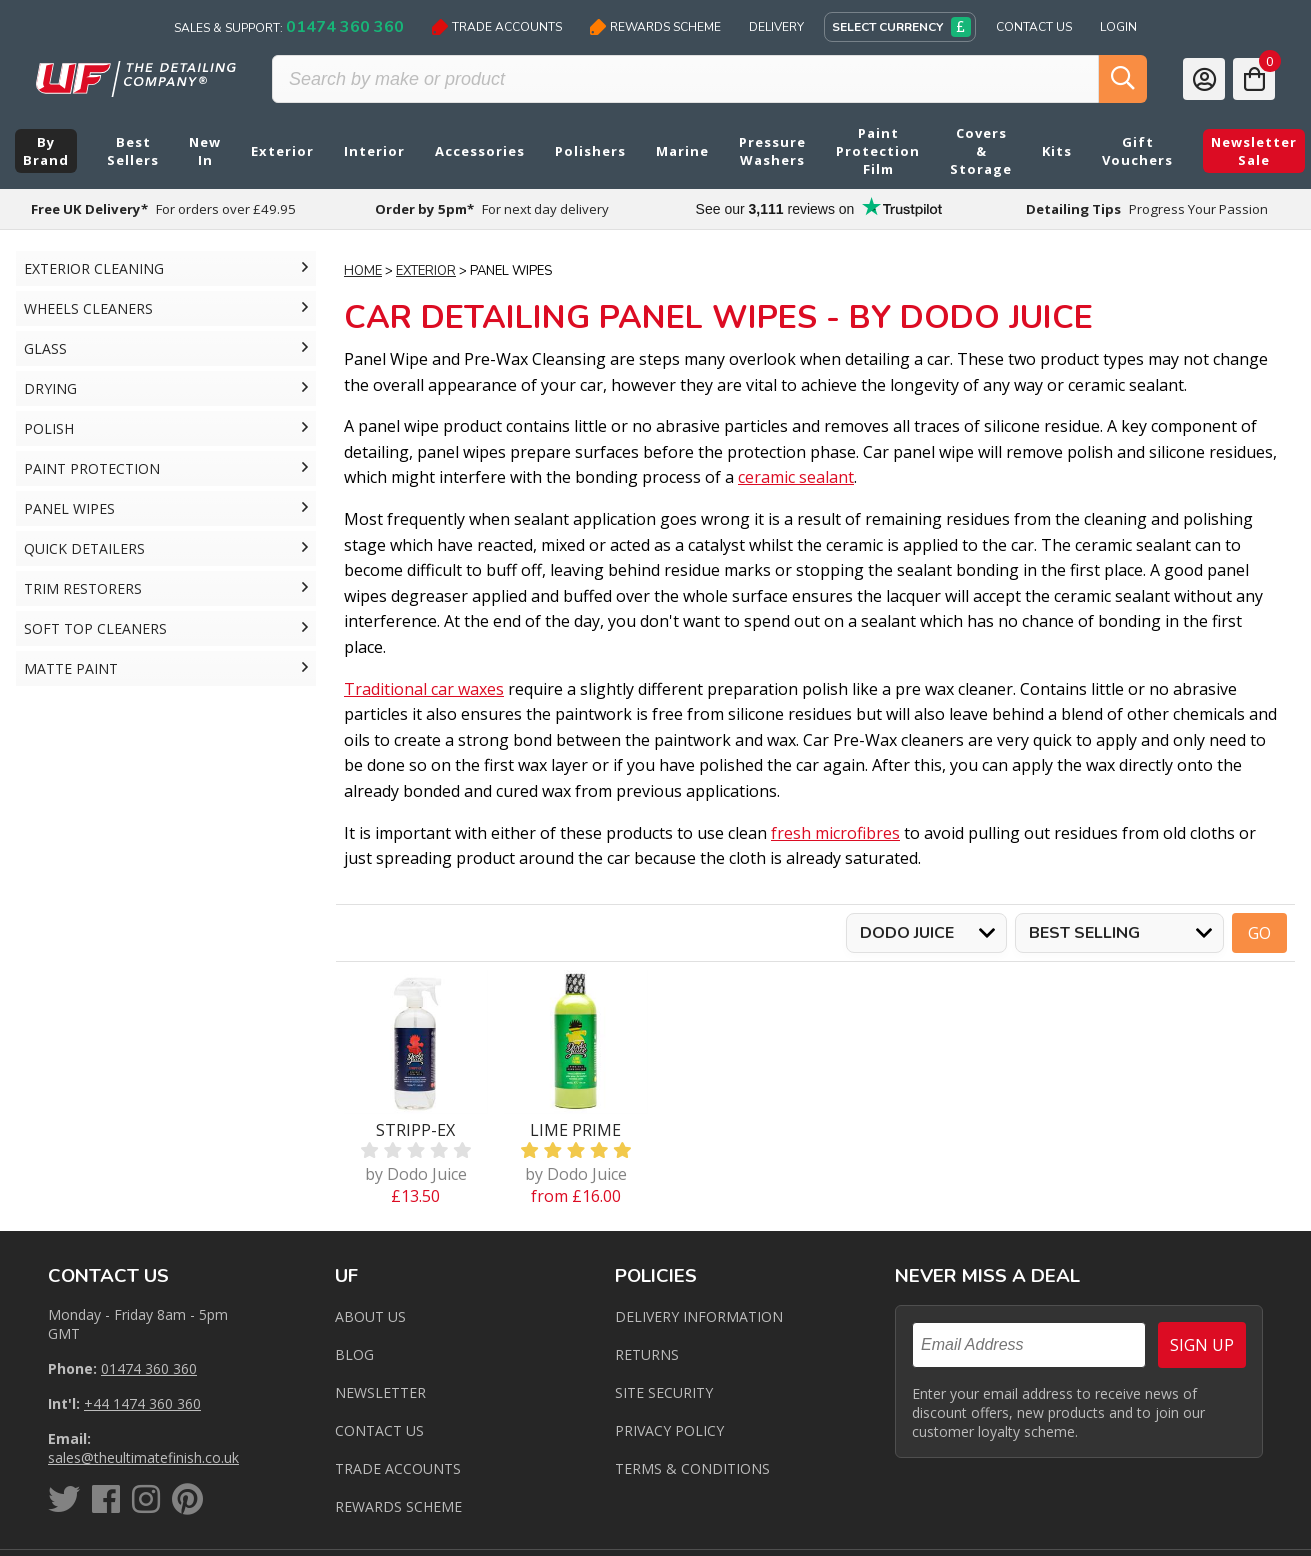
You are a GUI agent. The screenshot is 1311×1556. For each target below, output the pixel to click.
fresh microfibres (835, 833)
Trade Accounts (497, 27)
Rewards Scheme (655, 27)
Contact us (379, 1430)
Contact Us (1034, 27)
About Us (370, 1316)
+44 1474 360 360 (142, 1403)
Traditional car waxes (424, 689)
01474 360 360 (149, 1368)
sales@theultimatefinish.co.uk (143, 1457)
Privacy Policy (669, 1430)
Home (363, 271)
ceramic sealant (796, 477)
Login (1118, 27)
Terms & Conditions (692, 1468)
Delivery (776, 27)
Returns (647, 1354)
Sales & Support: (289, 27)
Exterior (426, 271)
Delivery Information (699, 1316)
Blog (354, 1354)
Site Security (664, 1392)
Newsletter (380, 1392)
